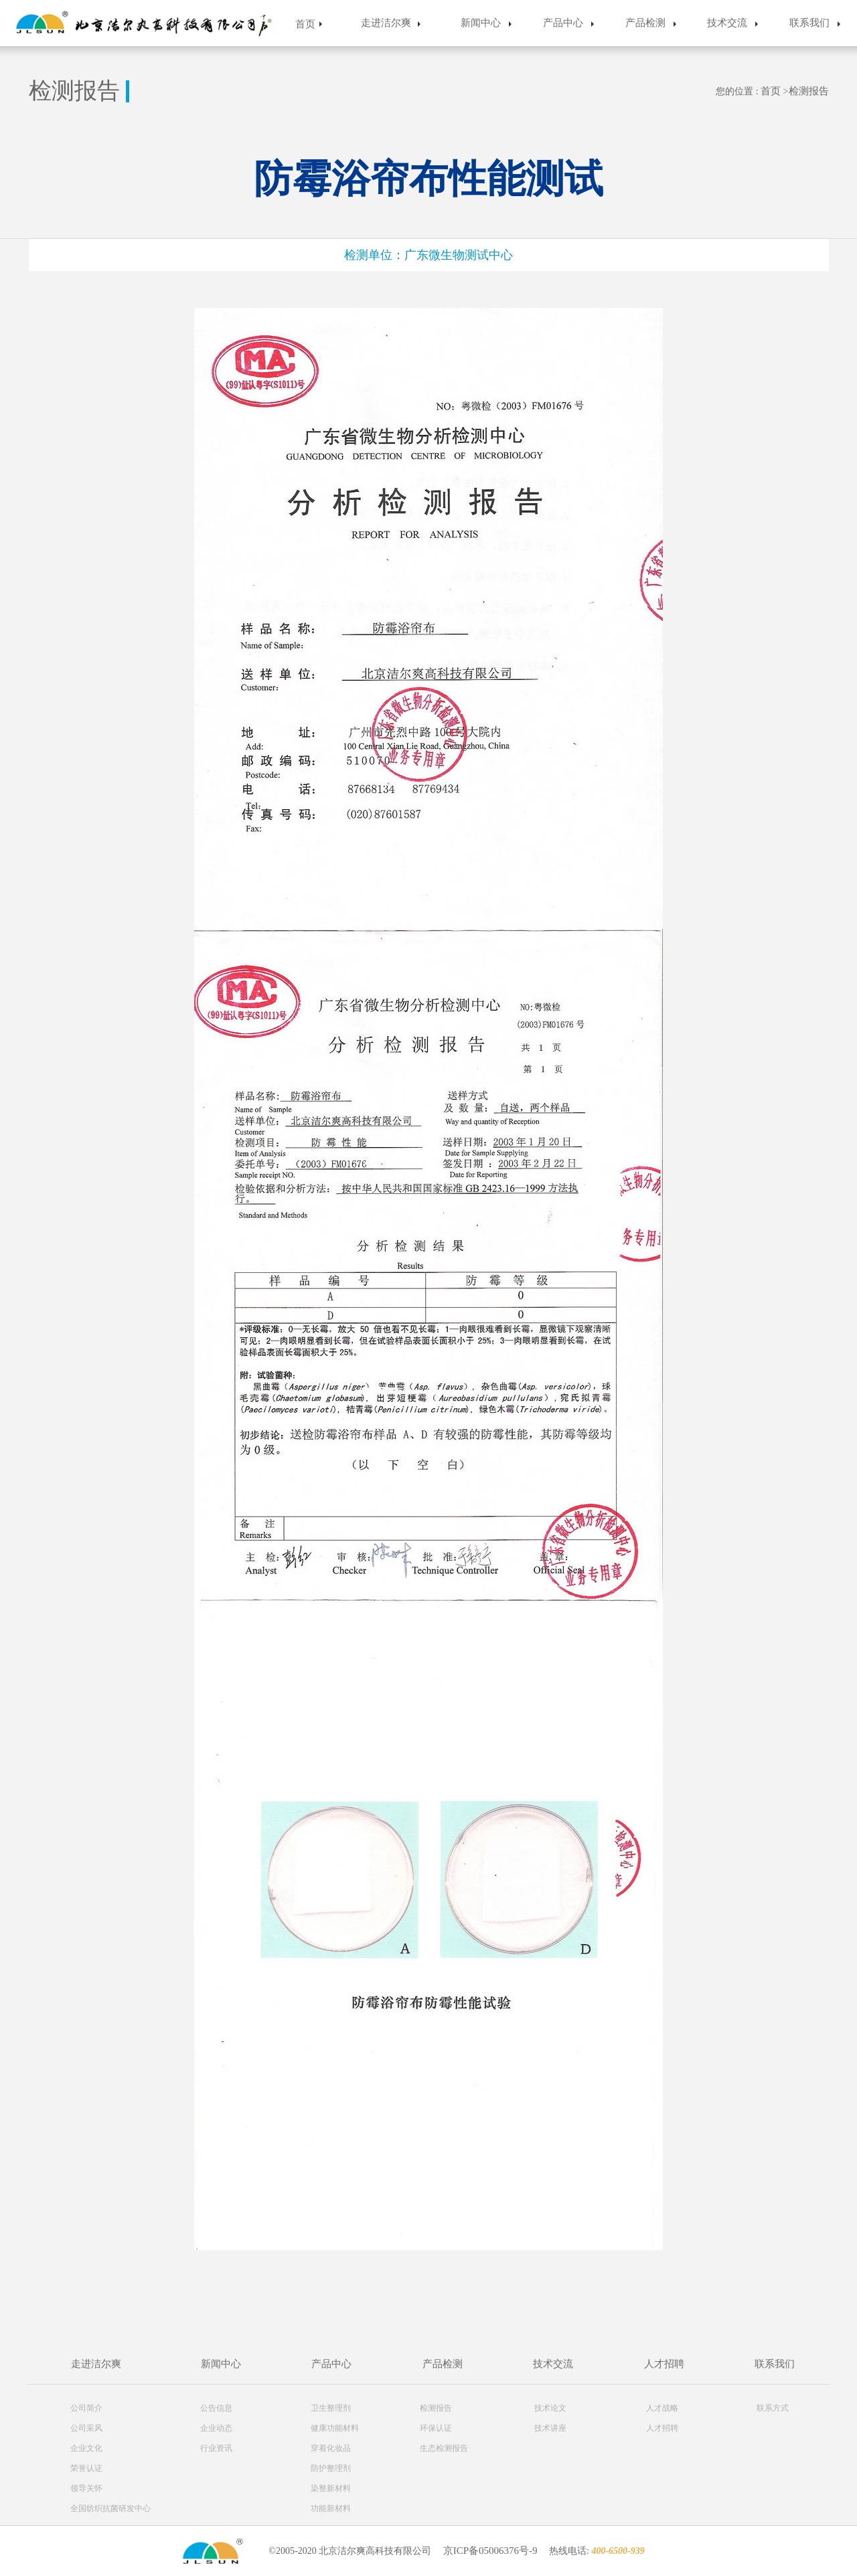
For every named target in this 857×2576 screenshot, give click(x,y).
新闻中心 (481, 22)
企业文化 (86, 2448)
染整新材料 (331, 2488)
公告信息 (216, 2408)
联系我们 (809, 22)
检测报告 (809, 91)
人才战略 (662, 2408)
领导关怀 (86, 2488)
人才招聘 (664, 2363)
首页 (305, 24)
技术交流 (727, 22)
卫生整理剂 (331, 2408)
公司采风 (86, 2428)
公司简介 (86, 2408)
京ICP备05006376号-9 (490, 2550)
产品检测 (645, 22)
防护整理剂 (331, 2468)
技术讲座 (550, 2428)
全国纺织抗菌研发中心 (110, 2508)
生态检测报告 (444, 2448)
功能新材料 (331, 2508)
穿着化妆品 (331, 2448)
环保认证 (436, 2428)
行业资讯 (216, 2448)
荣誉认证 (86, 2468)
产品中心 (563, 22)
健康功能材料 (335, 2428)
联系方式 (773, 2408)
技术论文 (550, 2408)
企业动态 (216, 2428)
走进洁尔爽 (386, 22)
